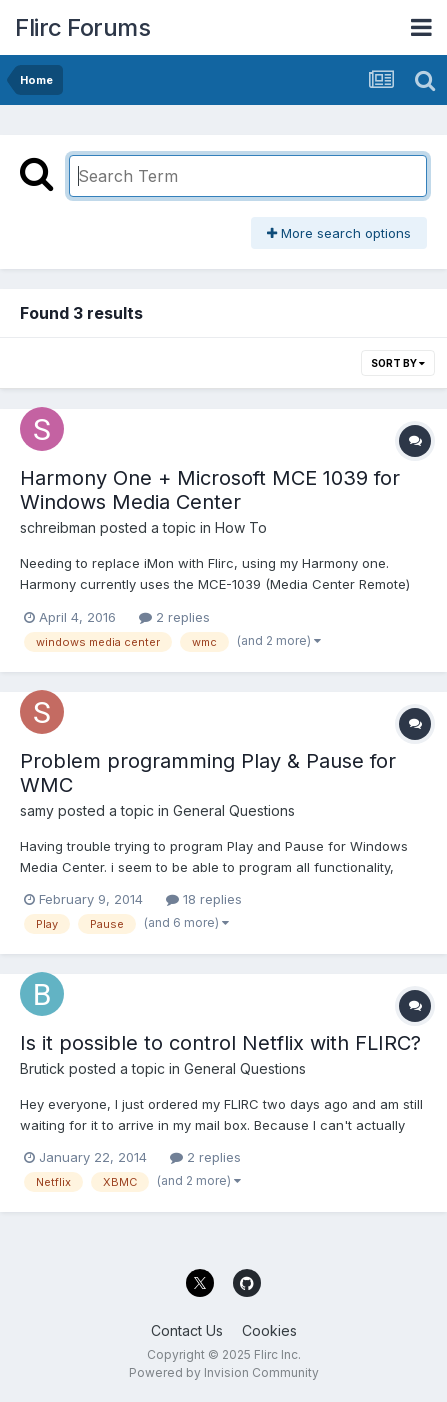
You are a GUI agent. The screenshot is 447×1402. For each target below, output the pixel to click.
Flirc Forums (82, 27)
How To (241, 527)
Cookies (269, 1330)
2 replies (174, 617)
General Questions (234, 810)
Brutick (42, 1068)
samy (37, 810)
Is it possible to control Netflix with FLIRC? (220, 1043)
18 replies (204, 899)
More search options (339, 233)
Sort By (398, 363)
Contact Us (187, 1330)
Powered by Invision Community (224, 1372)
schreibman (58, 527)
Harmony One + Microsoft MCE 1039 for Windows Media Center (210, 490)
